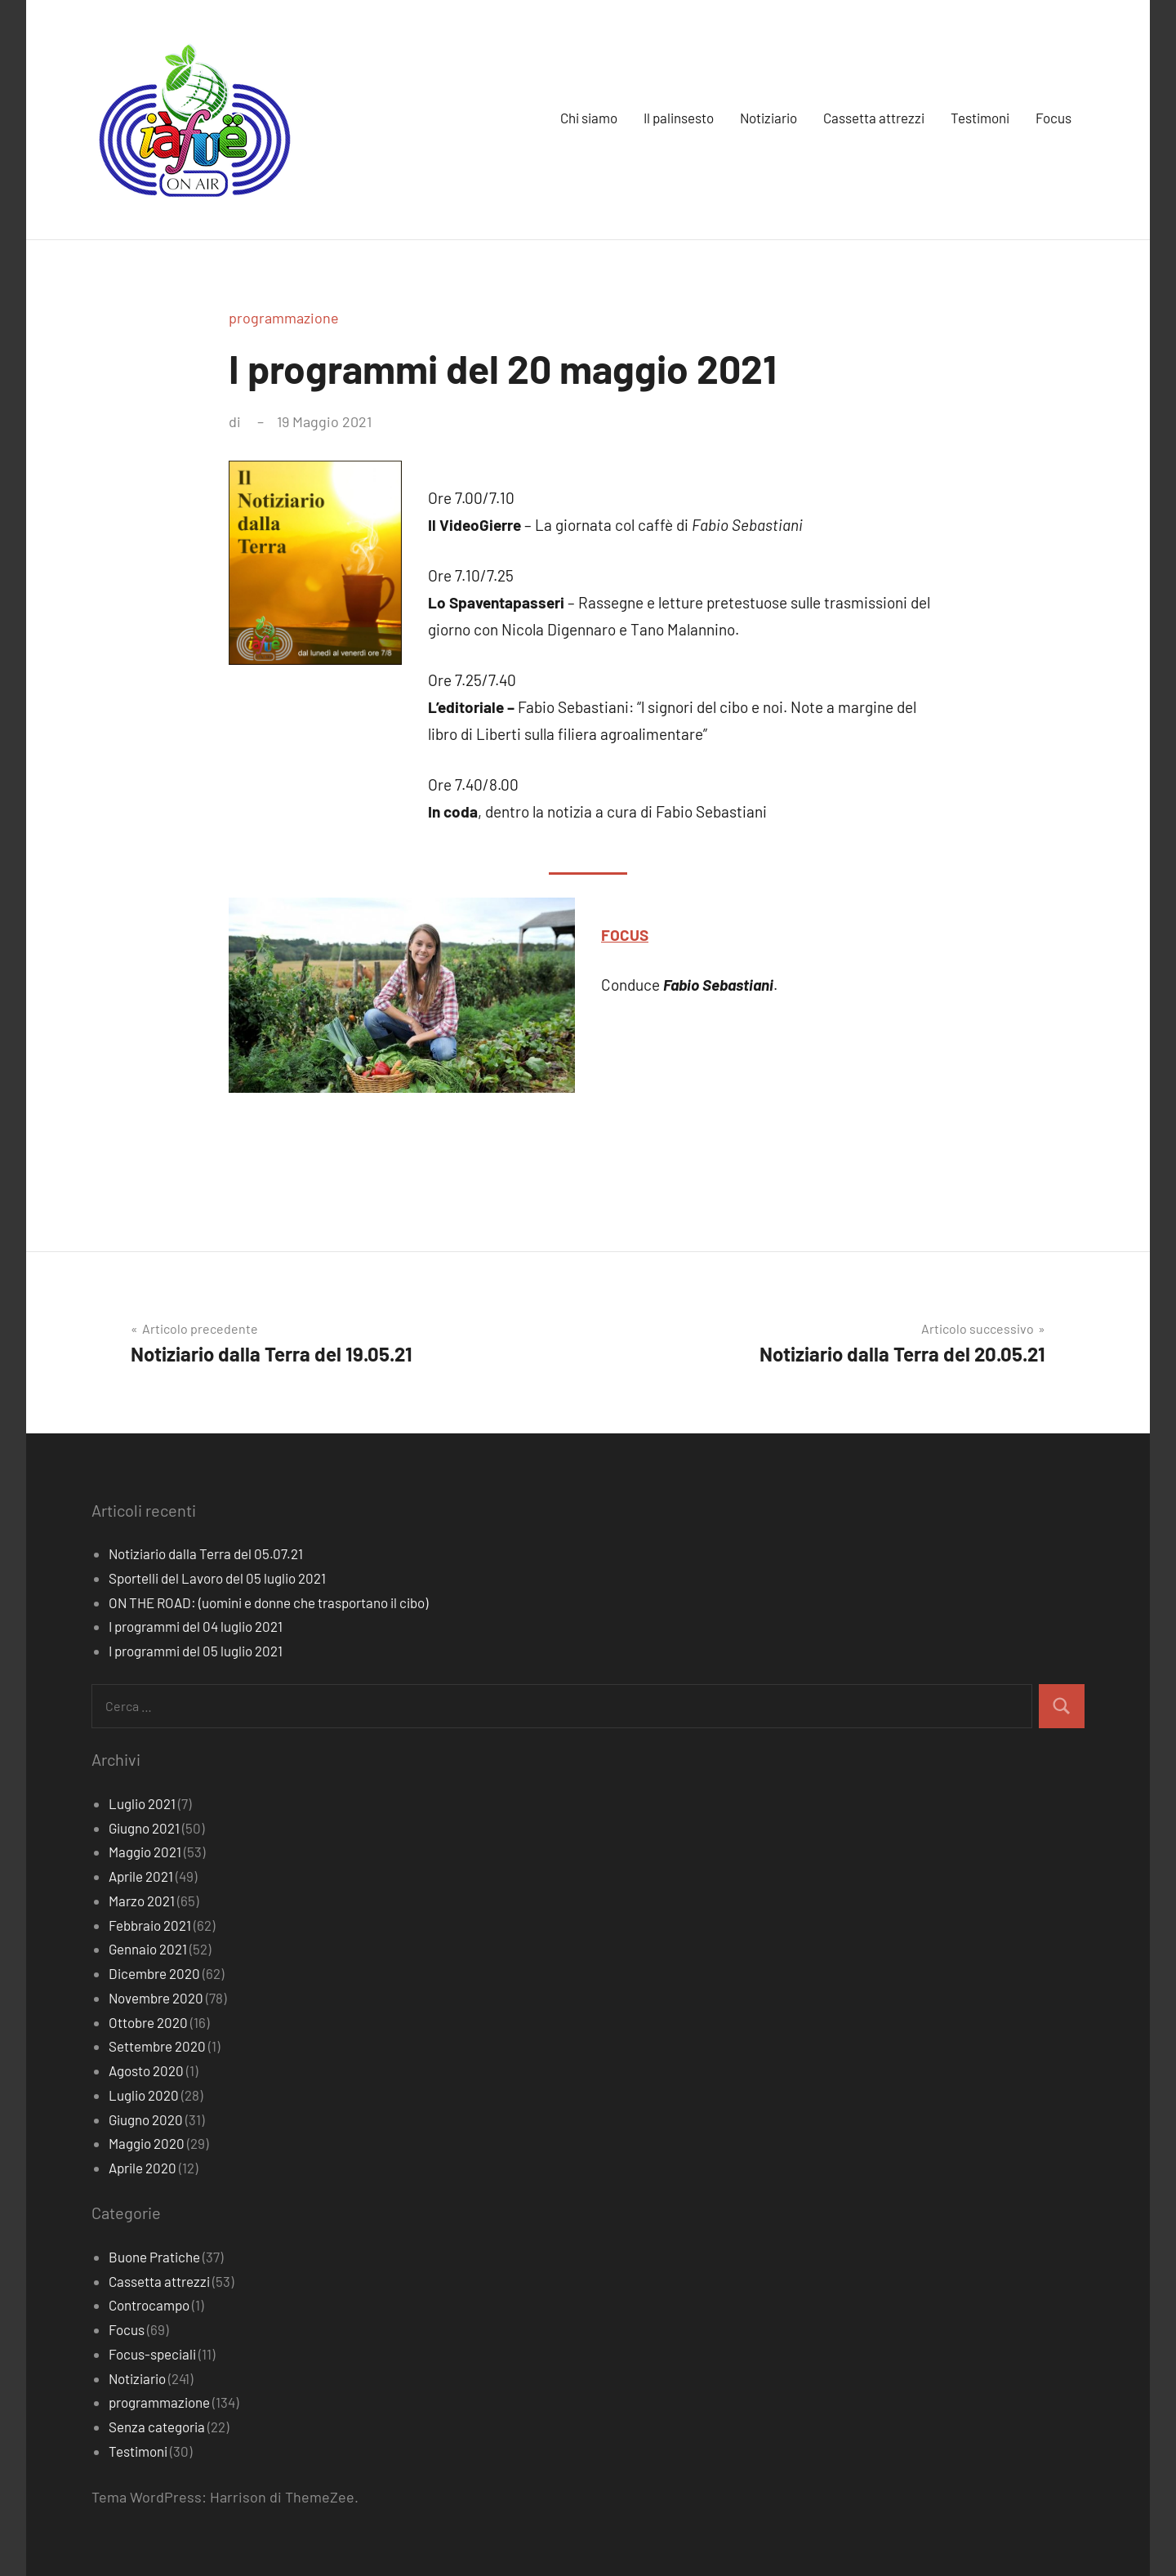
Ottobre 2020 (148, 2022)
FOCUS (624, 934)
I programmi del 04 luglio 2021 (196, 1626)
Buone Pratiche (154, 2256)
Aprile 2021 (141, 1876)
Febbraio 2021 (150, 1925)
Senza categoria (157, 2426)
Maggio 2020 (147, 2143)
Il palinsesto (679, 117)
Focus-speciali (152, 2354)
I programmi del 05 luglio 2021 (196, 1650)
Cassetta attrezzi (873, 117)
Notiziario (768, 117)
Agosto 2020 (146, 2070)
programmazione (284, 318)
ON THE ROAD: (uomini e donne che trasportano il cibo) (268, 1602)
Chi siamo (588, 117)
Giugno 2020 (146, 2119)
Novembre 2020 (156, 1998)
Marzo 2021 (142, 1900)
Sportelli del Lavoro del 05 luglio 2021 (217, 1578)
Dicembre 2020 (154, 1973)
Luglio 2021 (142, 1803)
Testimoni (980, 117)
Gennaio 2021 (148, 1949)
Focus (1053, 117)
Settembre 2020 (157, 2046)
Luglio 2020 (144, 2095)
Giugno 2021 (144, 1828)
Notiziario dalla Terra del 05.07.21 (206, 1553)
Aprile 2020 (142, 2167)
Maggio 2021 (145, 1851)
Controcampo (149, 2305)
